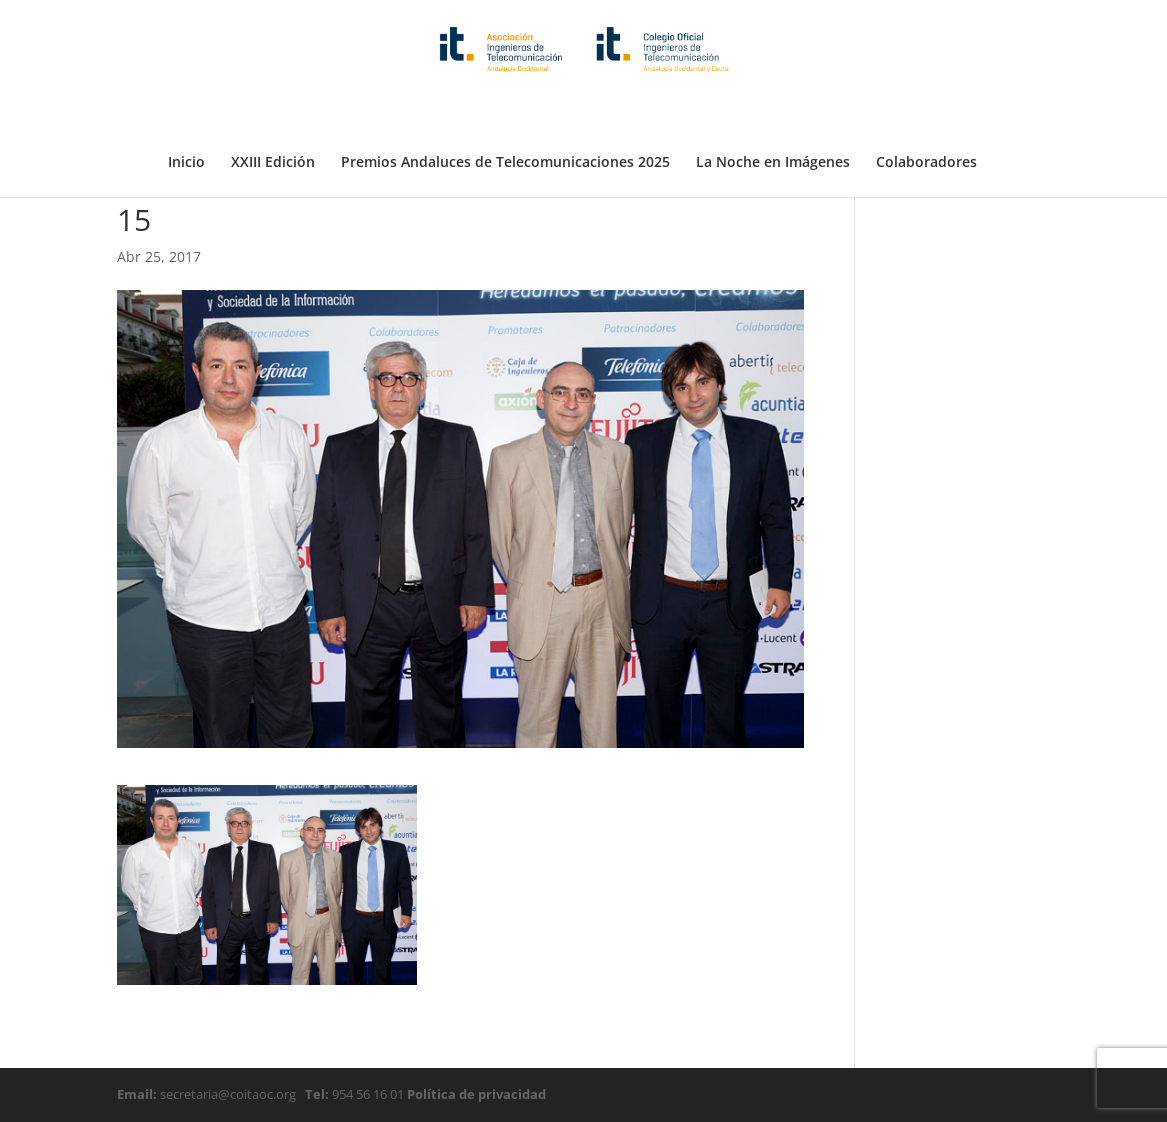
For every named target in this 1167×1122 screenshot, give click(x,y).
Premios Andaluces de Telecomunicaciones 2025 (505, 113)
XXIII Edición (273, 113)
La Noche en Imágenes (773, 113)
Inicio (186, 113)
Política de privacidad (475, 1094)
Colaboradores (926, 113)
